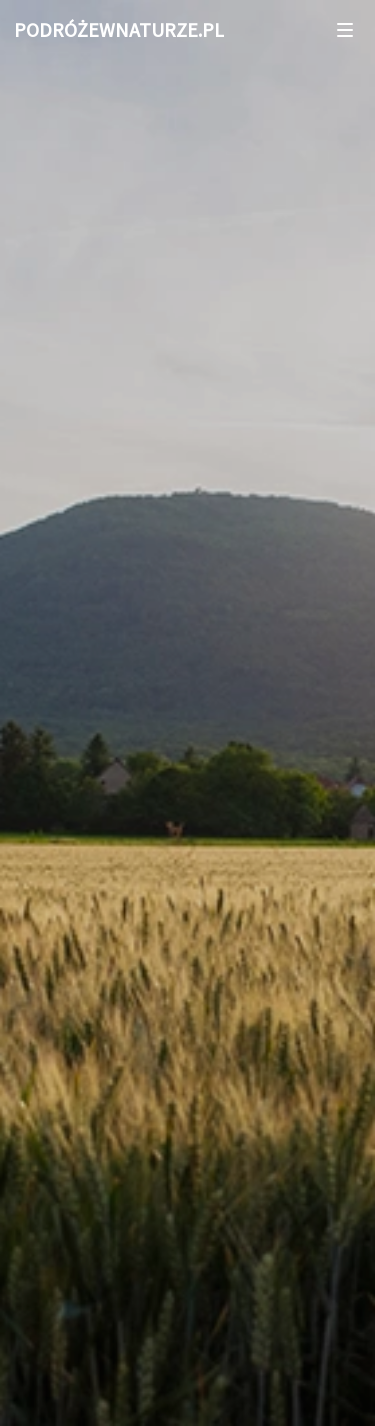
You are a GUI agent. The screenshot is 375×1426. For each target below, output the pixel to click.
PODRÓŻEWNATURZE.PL (119, 29)
